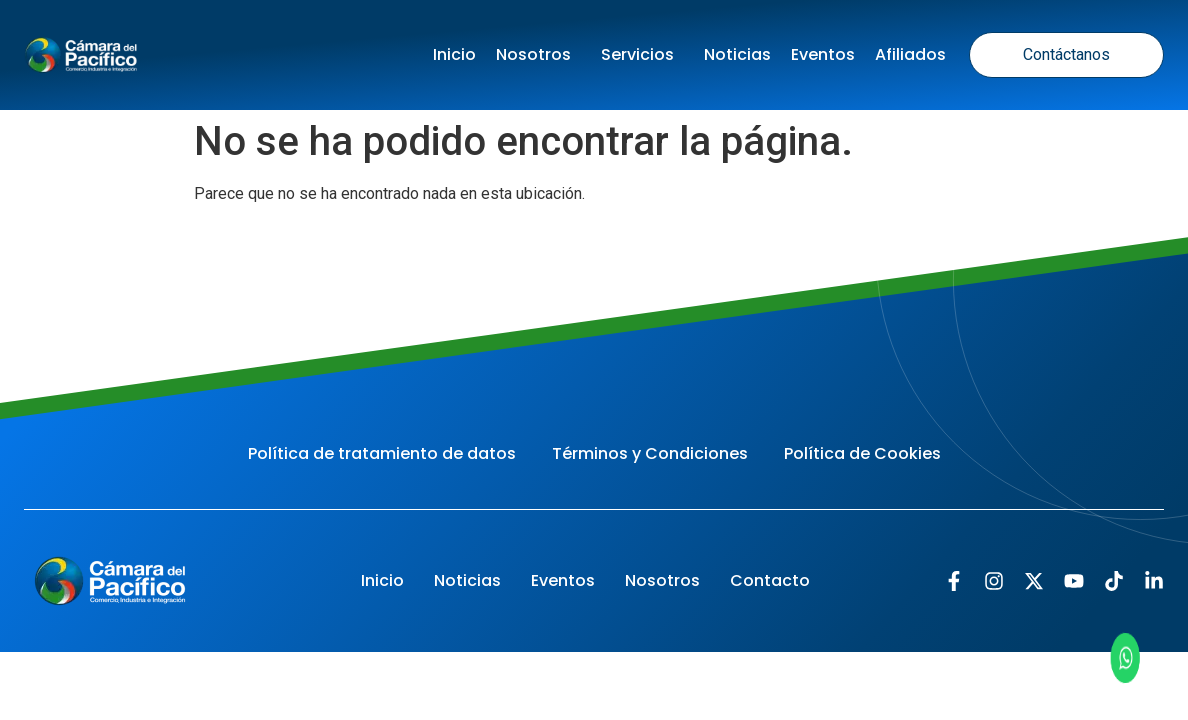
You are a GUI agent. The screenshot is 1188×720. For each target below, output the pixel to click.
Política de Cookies (862, 453)
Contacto (770, 580)
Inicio (454, 54)
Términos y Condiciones (650, 453)
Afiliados (910, 54)
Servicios (642, 54)
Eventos (823, 54)
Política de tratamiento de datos (382, 453)
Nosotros (538, 54)
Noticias (737, 54)
